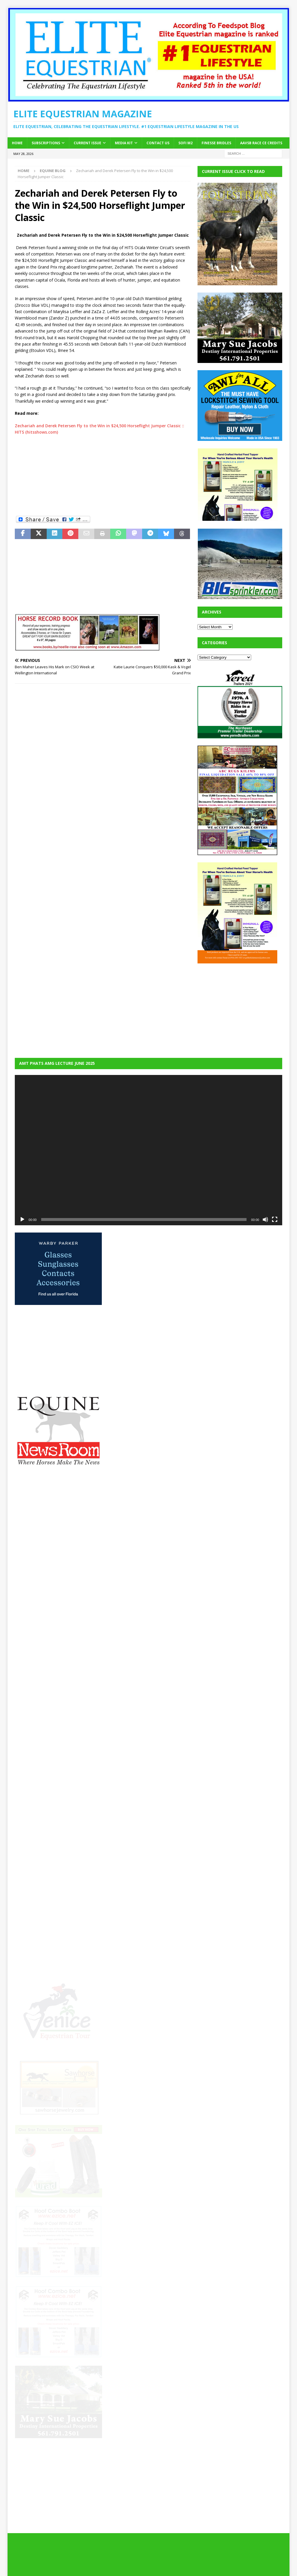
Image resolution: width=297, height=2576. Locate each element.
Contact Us (157, 142)
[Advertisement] (103, 475)
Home (17, 142)
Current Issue (87, 142)
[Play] (22, 1219)
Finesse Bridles (216, 142)
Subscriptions (46, 142)
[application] (148, 1150)
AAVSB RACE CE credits (261, 142)
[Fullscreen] (275, 1219)
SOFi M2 (185, 142)
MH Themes (116, 2563)
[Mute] (265, 1219)
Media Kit (124, 142)
